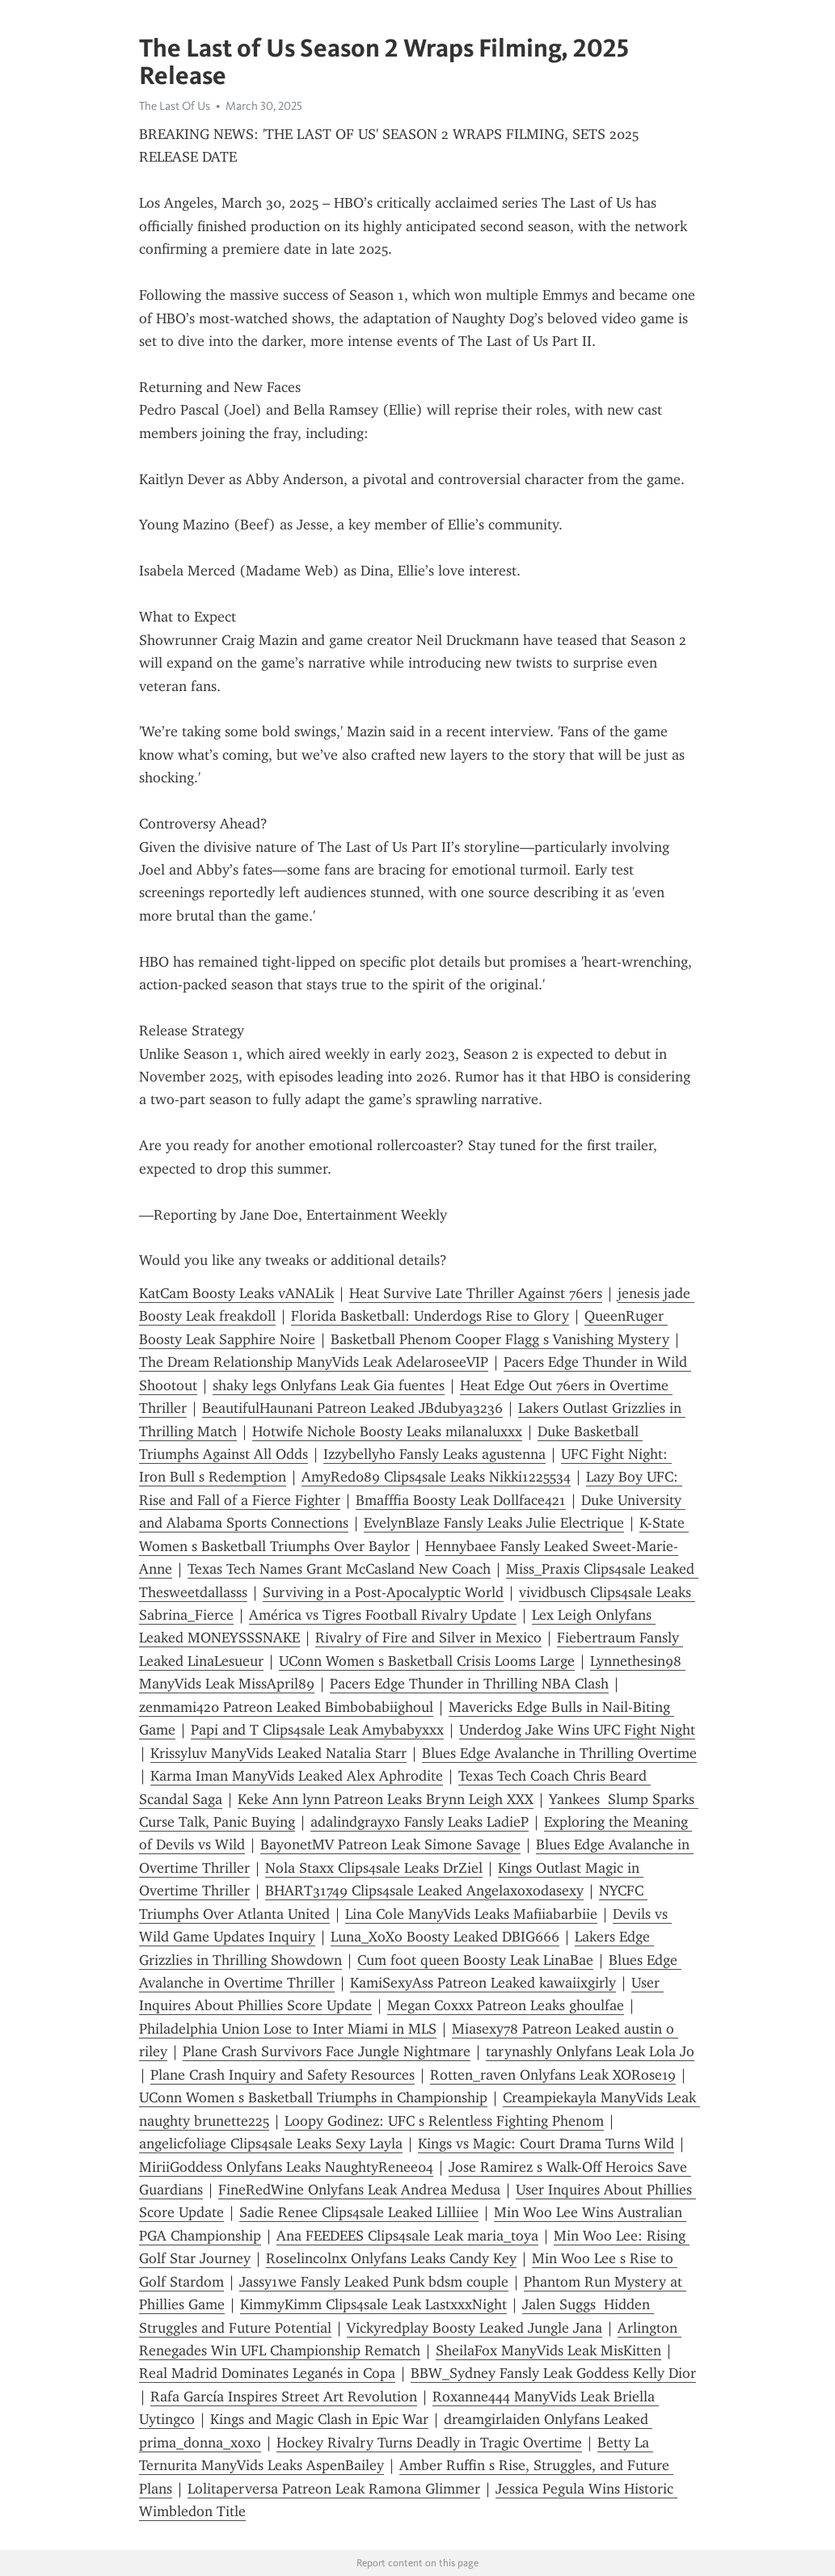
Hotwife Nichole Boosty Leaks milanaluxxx (387, 1431)
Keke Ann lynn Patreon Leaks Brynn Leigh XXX (385, 1799)
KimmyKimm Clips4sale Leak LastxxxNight (373, 2304)
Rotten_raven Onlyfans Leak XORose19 (553, 2075)
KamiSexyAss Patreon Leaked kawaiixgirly (483, 1983)
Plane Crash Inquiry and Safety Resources (282, 2075)
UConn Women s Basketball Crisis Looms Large (427, 1661)
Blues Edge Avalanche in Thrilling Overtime (559, 1753)
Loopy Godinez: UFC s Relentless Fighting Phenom (444, 2121)
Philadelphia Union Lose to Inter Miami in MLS (287, 2029)
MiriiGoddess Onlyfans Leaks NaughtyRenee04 (286, 2167)
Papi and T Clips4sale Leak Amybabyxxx (317, 1730)
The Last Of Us (174, 106)
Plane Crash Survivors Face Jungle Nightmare (326, 2051)
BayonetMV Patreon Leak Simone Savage (390, 1844)
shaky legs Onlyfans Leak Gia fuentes (329, 1385)
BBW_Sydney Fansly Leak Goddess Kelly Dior (553, 2373)
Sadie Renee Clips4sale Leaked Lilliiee (359, 2212)
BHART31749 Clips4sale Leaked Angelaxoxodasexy (424, 1890)
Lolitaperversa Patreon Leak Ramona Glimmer (334, 2489)
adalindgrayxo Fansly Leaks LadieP (419, 1822)
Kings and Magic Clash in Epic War (319, 2419)
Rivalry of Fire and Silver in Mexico (428, 1637)
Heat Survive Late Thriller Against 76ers (475, 1293)
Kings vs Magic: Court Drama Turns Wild (546, 2143)
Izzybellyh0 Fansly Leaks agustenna (434, 1454)
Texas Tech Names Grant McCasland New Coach (339, 1569)
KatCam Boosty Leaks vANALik (236, 1293)
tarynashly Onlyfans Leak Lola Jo (590, 2051)
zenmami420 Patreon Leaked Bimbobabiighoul (286, 1707)
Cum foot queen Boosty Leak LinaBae (475, 1960)
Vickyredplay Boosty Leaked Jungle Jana (474, 2328)
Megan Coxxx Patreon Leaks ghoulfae (505, 2005)
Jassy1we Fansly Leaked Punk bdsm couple (373, 2282)
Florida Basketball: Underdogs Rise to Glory (430, 1316)
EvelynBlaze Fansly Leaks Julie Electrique (494, 1523)
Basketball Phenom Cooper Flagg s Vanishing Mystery (500, 1339)
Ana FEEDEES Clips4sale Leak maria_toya (407, 2236)
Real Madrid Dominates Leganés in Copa (267, 2373)
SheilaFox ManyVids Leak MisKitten (548, 2350)
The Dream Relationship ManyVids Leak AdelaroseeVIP (313, 1362)
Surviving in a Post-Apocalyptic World (383, 1592)
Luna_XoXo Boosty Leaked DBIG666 (445, 1937)
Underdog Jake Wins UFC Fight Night (577, 1730)
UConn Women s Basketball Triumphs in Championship (313, 2097)
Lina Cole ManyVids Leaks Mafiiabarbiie (471, 1914)
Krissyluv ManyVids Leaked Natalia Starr (278, 1753)
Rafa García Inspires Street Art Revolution (283, 2396)
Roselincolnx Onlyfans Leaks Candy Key (391, 2258)
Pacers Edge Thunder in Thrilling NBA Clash (469, 1684)
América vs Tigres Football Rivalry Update (383, 1615)
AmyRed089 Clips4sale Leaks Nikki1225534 (436, 1477)
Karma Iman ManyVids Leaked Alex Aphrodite (296, 1776)
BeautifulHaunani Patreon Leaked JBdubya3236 (352, 1408)
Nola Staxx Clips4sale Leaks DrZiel (374, 1868)
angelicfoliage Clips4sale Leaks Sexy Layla (271, 2143)
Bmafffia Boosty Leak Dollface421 (461, 1500)
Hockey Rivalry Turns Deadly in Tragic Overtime (429, 2443)
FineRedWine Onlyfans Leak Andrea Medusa (359, 2190)
